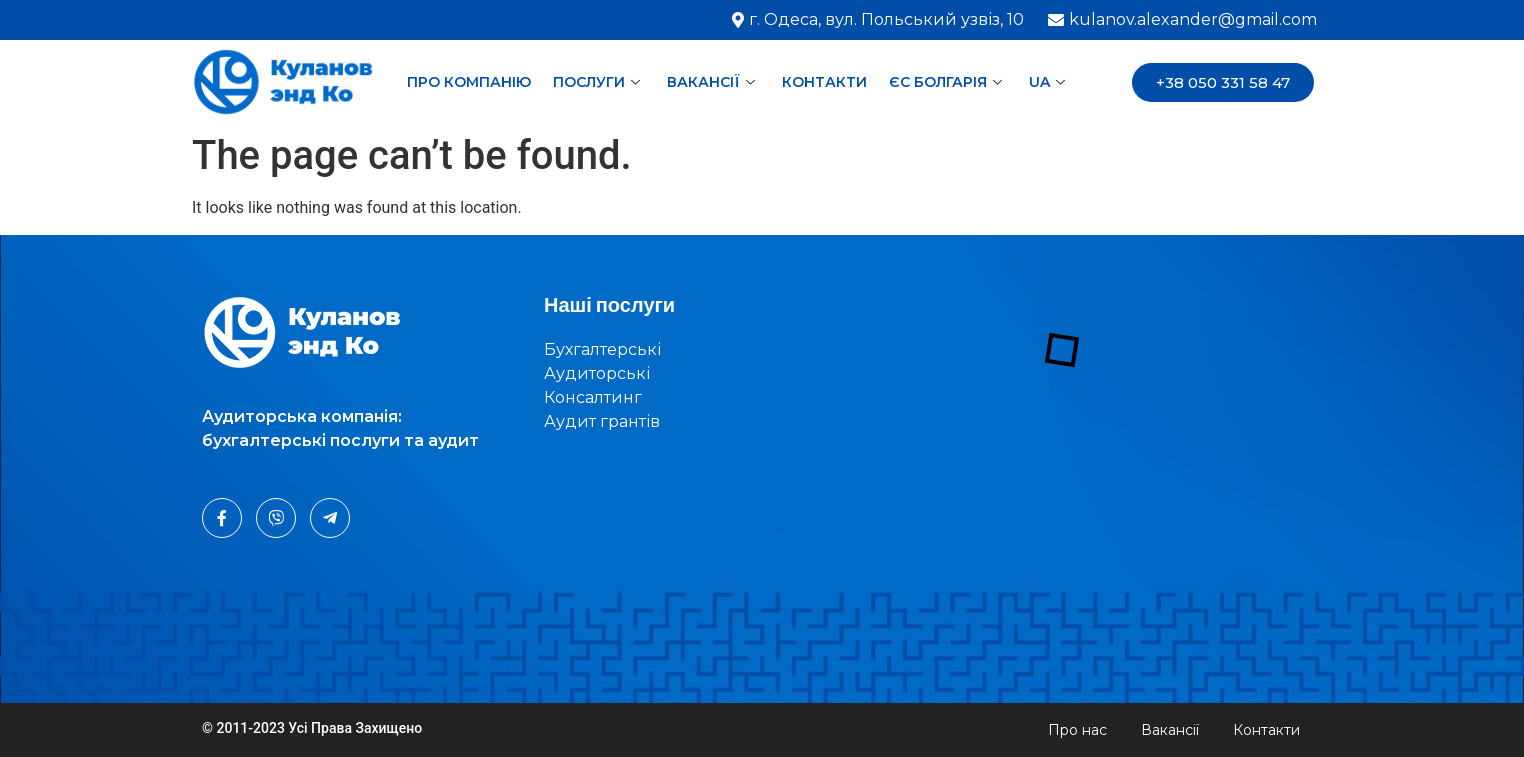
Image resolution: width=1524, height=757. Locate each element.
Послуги (599, 82)
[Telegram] (330, 518)
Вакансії (713, 82)
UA (1049, 82)
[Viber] (276, 518)
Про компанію (469, 82)
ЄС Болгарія (948, 82)
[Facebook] (222, 518)
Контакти (824, 82)
